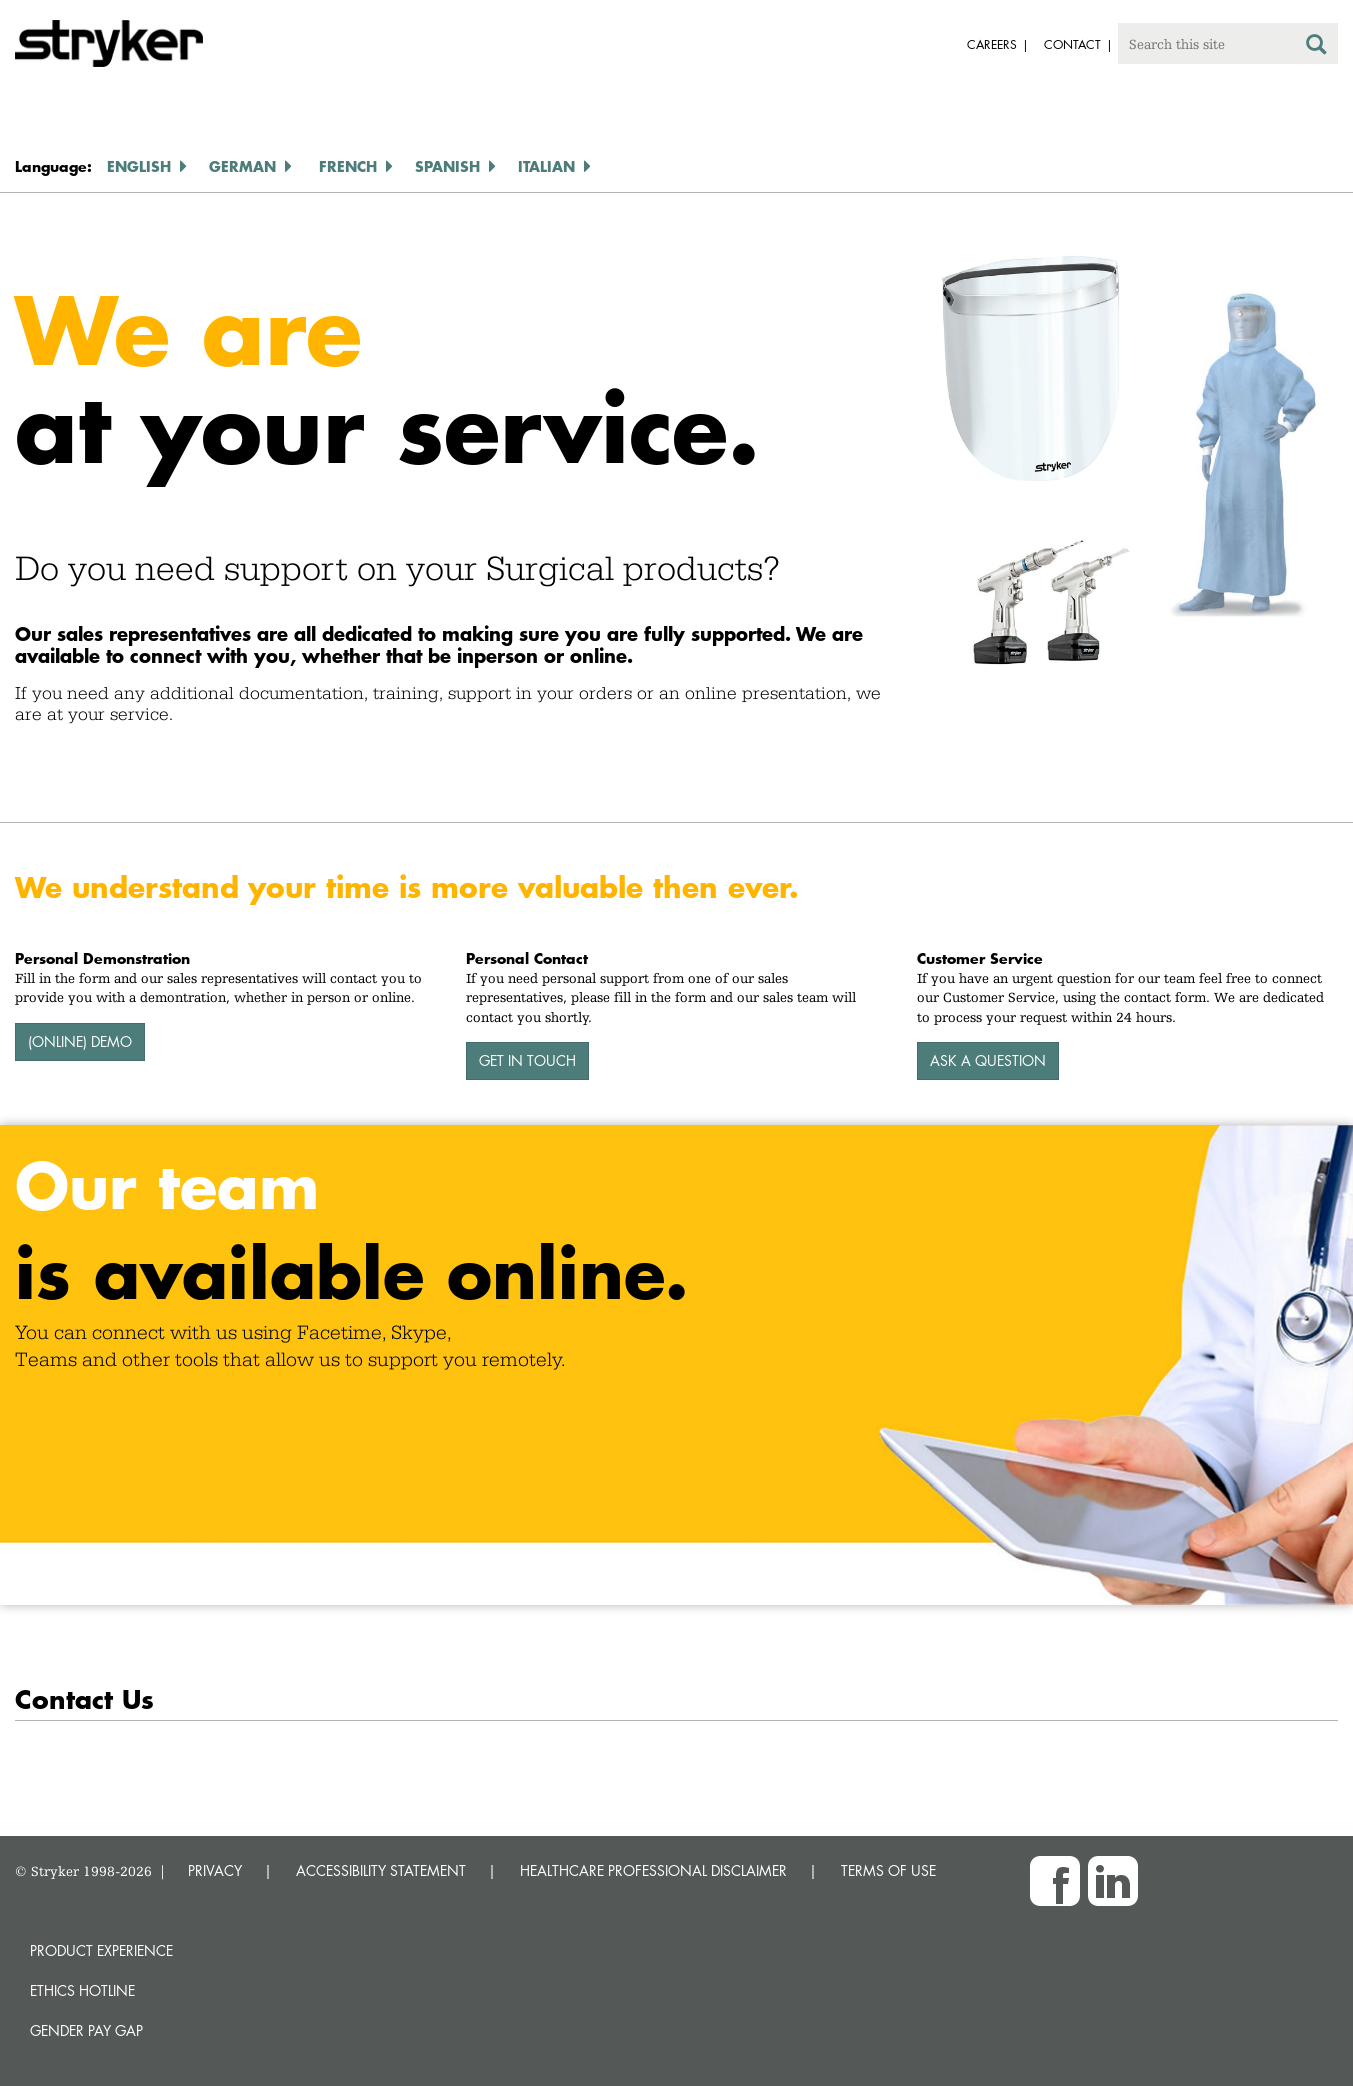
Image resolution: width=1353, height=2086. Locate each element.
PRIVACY (215, 1870)
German (242, 166)
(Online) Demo (80, 1041)
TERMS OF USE (888, 1870)
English (139, 166)
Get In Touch (527, 1060)
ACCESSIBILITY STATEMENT (381, 1870)
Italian (546, 166)
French (348, 166)
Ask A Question (988, 1060)
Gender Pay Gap (86, 2030)
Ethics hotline (82, 1990)
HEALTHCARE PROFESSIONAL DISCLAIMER (653, 1870)
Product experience (101, 1950)
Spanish (447, 166)
